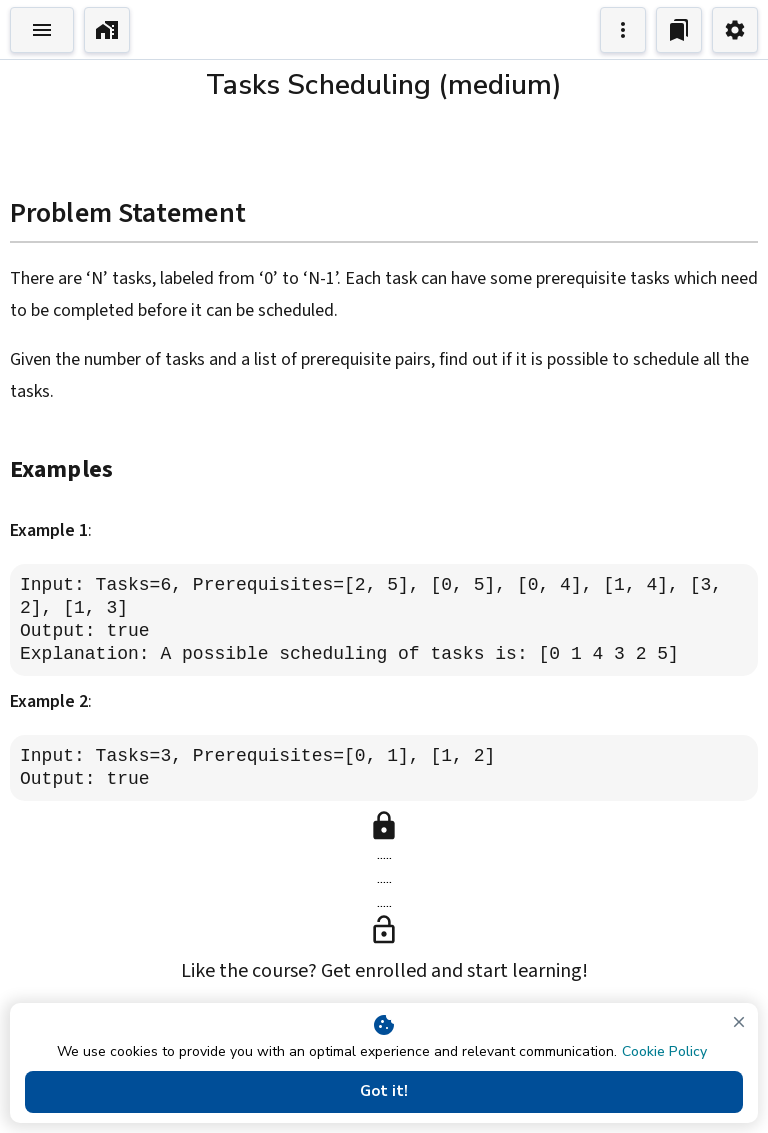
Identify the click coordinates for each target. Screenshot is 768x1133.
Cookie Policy (664, 1051)
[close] (739, 1022)
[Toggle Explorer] (42, 30)
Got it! (384, 1092)
